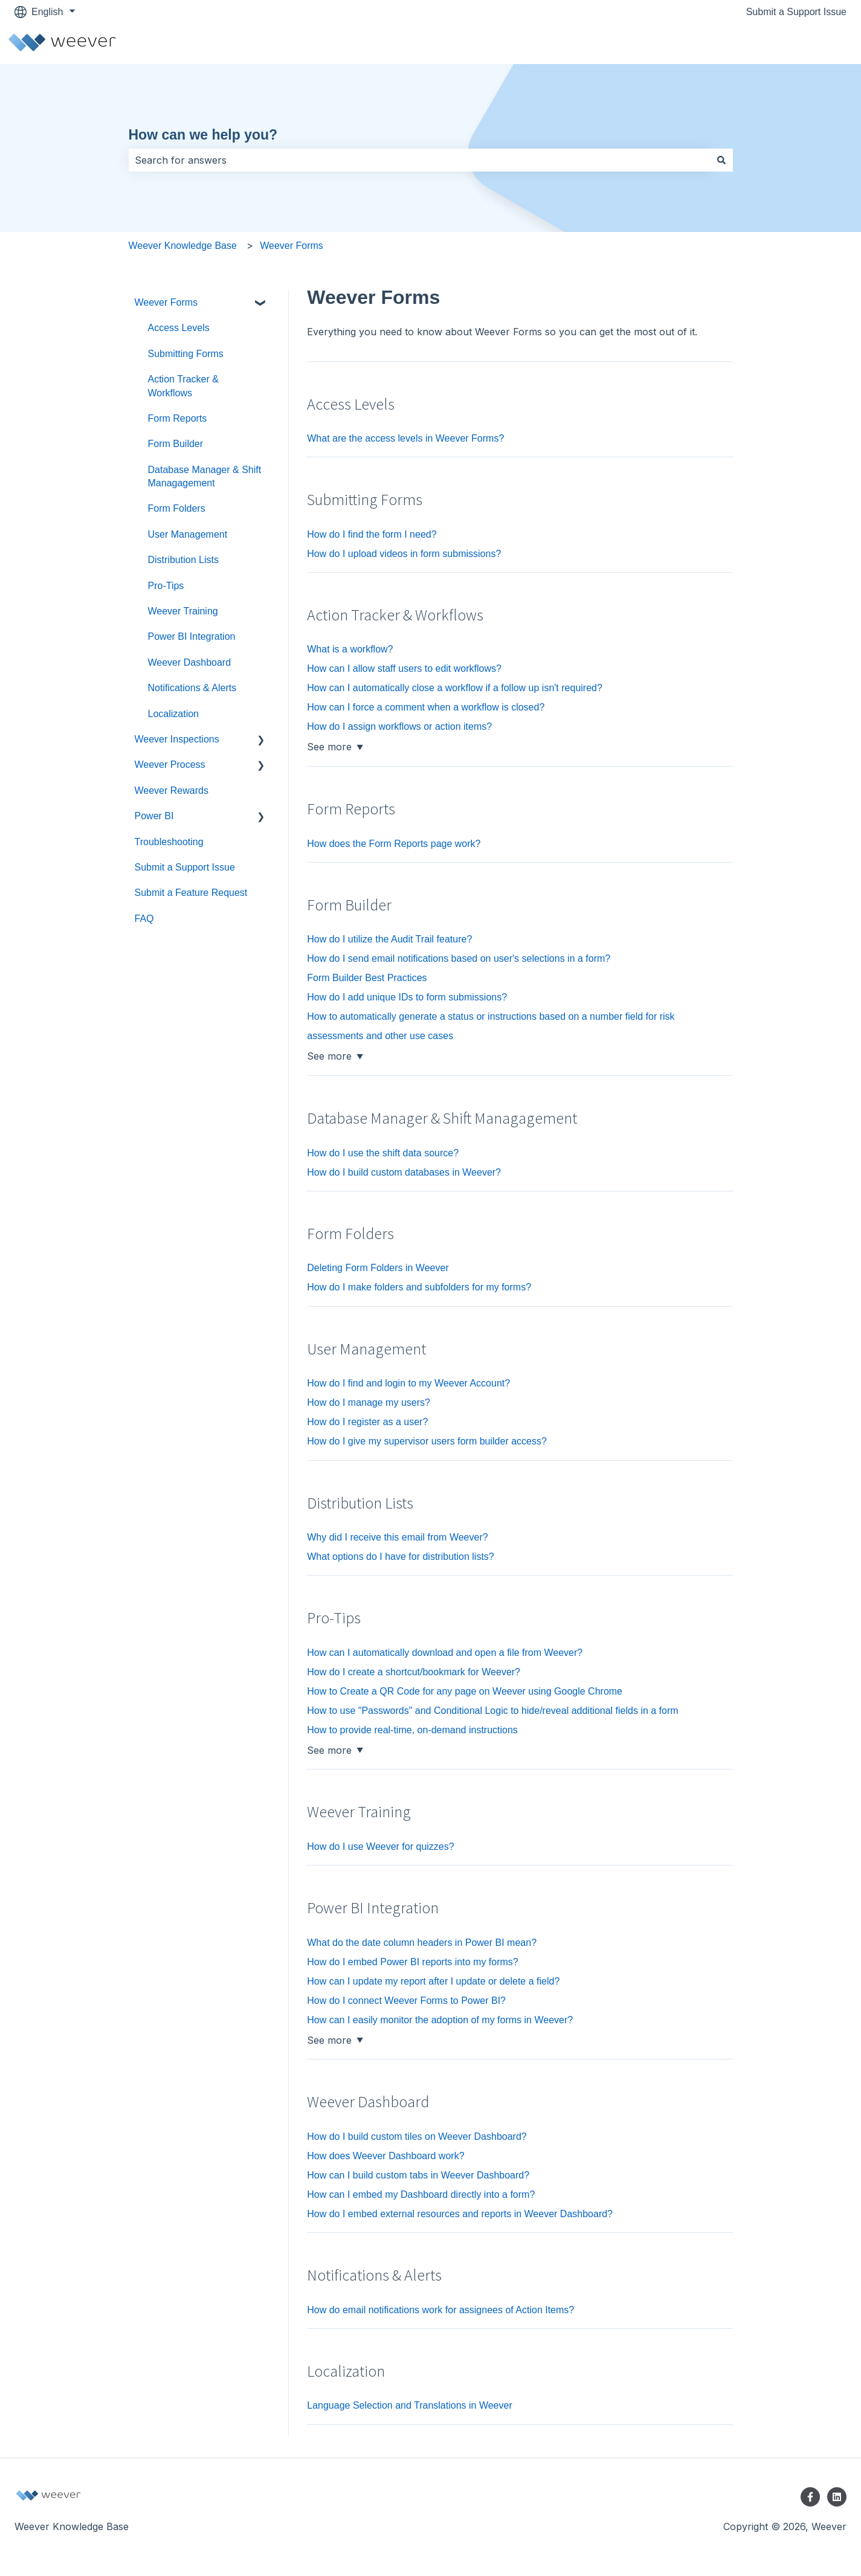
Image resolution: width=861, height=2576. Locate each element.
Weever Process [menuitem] (170, 764)
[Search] (721, 160)
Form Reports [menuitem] (177, 418)
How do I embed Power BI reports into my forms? (412, 1962)
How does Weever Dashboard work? (385, 2156)
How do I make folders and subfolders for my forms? (419, 1287)
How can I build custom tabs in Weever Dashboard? (418, 2175)
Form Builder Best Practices (367, 978)
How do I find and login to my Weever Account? (408, 1383)
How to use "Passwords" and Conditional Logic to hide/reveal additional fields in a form (492, 1710)
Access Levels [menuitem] (179, 328)
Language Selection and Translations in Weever (409, 2405)
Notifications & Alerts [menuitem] (192, 688)
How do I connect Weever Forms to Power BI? (406, 2000)
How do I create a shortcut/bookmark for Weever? (413, 1672)
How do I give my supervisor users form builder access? (427, 1441)
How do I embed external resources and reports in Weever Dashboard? (460, 2214)
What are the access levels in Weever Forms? (405, 438)
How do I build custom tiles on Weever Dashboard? (416, 2136)
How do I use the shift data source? (383, 1153)
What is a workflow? (350, 649)
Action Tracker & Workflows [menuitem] (183, 386)
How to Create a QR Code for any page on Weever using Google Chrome (464, 1691)
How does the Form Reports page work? (393, 844)
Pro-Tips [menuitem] (166, 586)
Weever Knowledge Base (183, 245)
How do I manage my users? (368, 1402)
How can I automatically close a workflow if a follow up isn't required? (454, 688)
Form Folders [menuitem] (176, 508)
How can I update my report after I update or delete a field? (433, 1981)
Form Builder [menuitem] (176, 444)
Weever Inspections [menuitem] (177, 739)
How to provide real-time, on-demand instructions (412, 1730)
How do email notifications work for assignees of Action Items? (440, 2310)
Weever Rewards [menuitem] (171, 790)
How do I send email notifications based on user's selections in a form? (458, 958)
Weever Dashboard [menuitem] (189, 662)
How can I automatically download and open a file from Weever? (444, 1652)
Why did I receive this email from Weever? (397, 1537)
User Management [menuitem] (188, 534)
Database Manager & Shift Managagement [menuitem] (205, 476)
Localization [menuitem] (173, 714)
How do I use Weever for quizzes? (380, 1846)
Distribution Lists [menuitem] (183, 560)
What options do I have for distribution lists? (400, 1556)
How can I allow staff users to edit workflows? (404, 668)
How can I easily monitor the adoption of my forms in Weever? (440, 2020)
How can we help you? (203, 135)
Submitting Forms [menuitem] (186, 354)
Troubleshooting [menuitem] (169, 842)
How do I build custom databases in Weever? (404, 1172)
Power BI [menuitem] (154, 816)
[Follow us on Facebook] (810, 2497)
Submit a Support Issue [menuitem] (185, 867)
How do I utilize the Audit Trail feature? (389, 939)
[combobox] (419, 160)
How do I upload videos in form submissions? (404, 554)
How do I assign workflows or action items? (399, 726)
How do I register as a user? (367, 1422)
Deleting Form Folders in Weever (377, 1268)
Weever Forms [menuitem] (166, 302)
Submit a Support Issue (796, 12)
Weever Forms (291, 245)
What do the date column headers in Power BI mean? (422, 1942)
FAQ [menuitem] (144, 918)
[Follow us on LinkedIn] (836, 2497)
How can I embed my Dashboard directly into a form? (421, 2194)
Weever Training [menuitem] (183, 611)
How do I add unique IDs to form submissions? (407, 997)
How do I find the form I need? (371, 534)
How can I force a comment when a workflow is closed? (425, 707)
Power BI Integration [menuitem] (192, 636)
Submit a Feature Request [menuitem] (191, 892)
